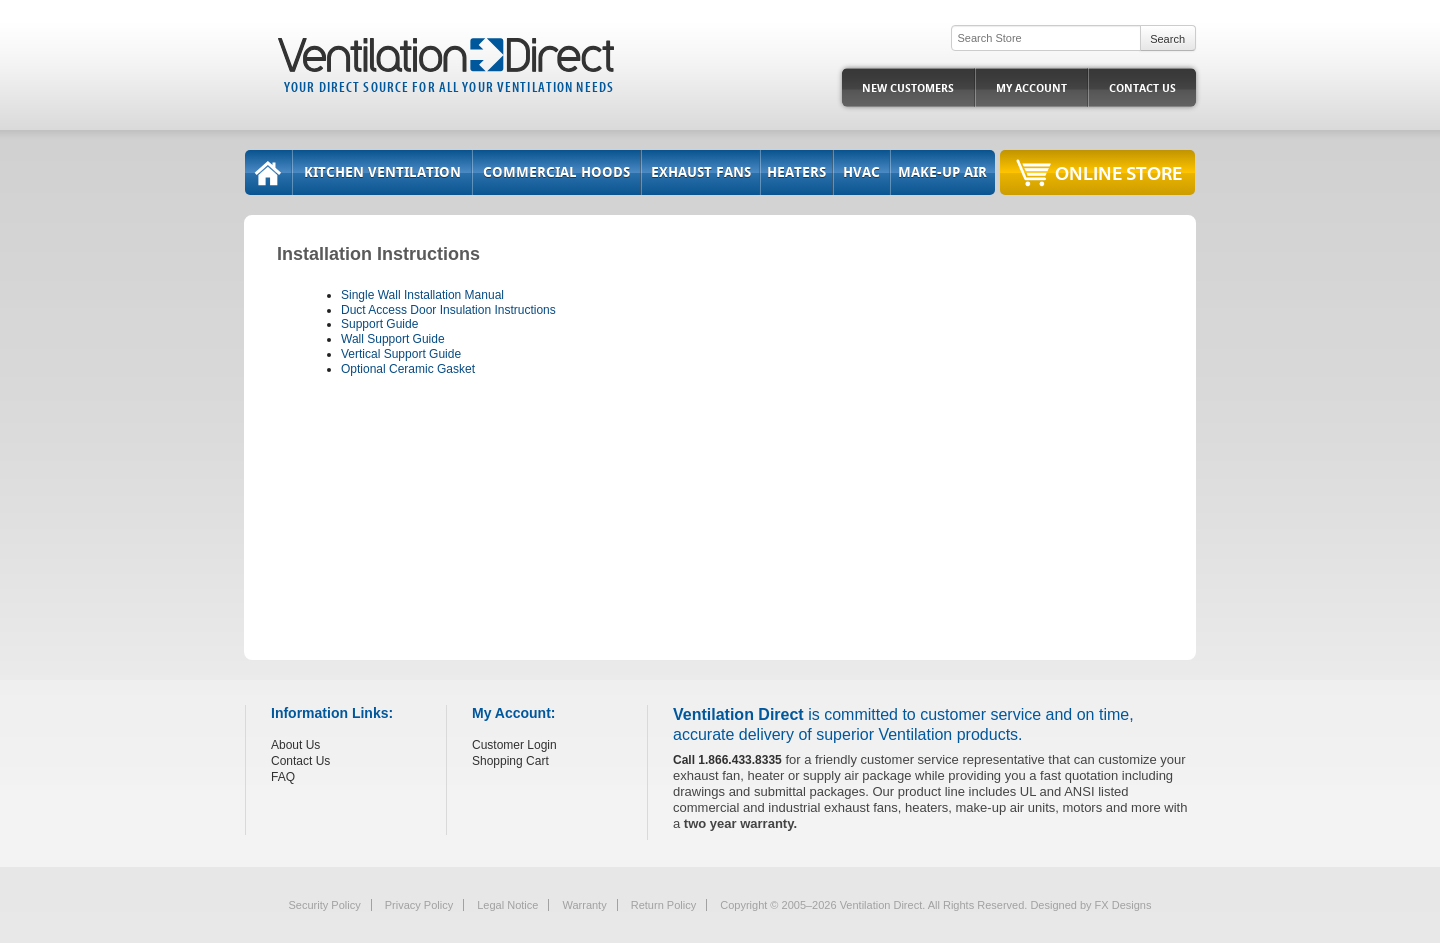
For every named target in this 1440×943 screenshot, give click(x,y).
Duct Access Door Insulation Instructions (448, 310)
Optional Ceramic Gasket (408, 369)
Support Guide (379, 324)
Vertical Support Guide (401, 354)
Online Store (1118, 172)
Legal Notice (507, 905)
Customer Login (514, 745)
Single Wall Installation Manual (422, 295)
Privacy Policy (419, 905)
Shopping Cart (510, 761)
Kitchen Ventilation (382, 172)
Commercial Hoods (556, 172)
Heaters (796, 172)
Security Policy (325, 905)
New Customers (908, 88)
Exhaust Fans (701, 172)
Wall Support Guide (393, 339)
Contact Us (1142, 88)
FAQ (283, 777)
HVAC (861, 172)
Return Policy (663, 905)
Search (1167, 39)
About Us (295, 745)
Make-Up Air (942, 172)
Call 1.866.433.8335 (727, 760)
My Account (1031, 88)
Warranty (584, 905)
